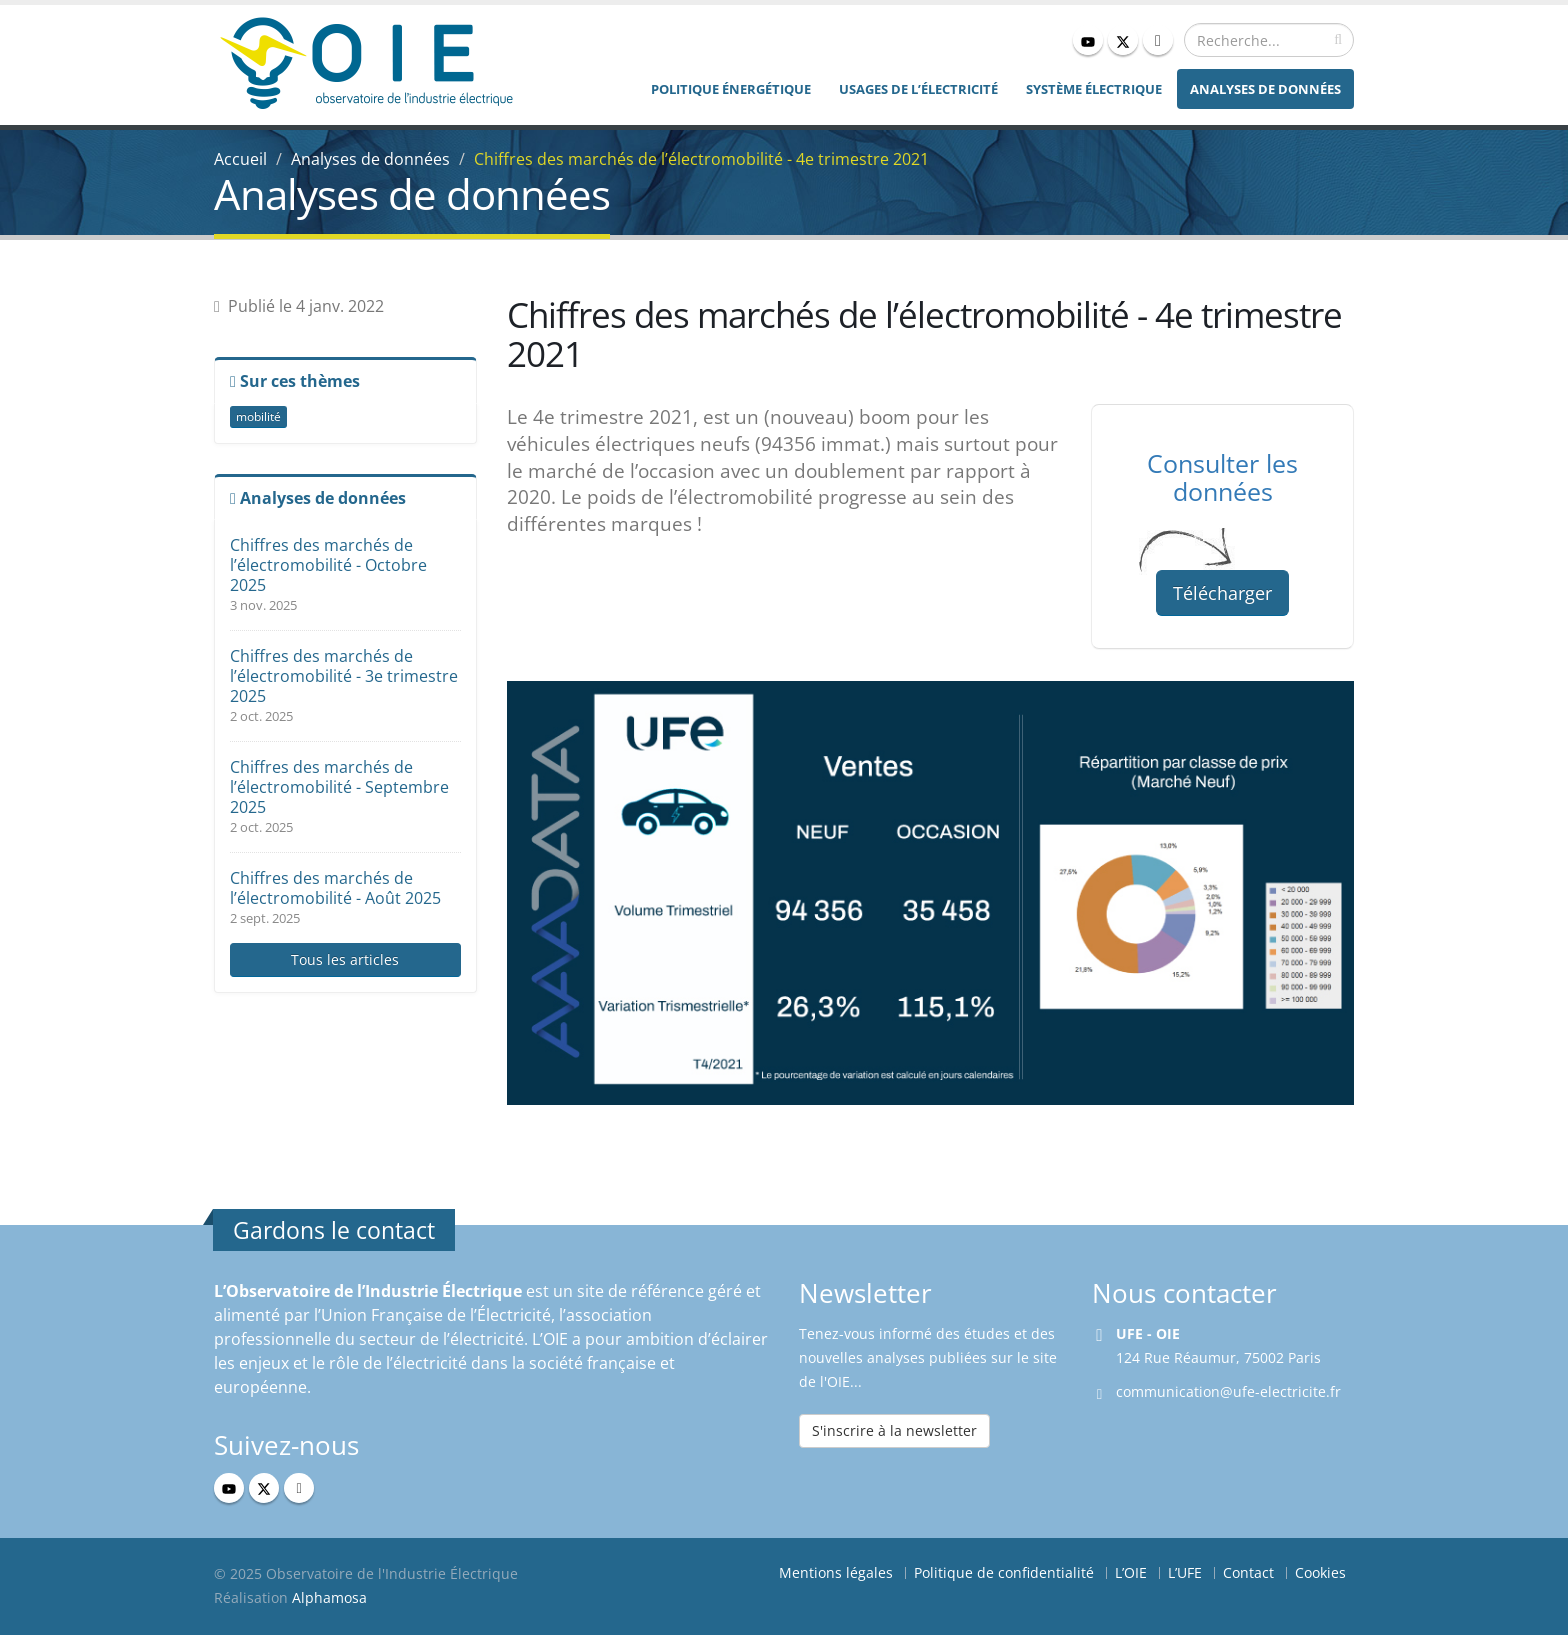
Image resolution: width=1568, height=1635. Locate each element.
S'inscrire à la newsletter (894, 1430)
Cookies (1320, 1572)
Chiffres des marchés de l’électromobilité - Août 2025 (335, 888)
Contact (1248, 1572)
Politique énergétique (731, 89)
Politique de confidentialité (1004, 1572)
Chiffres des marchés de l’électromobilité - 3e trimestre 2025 (344, 676)
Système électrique (1094, 89)
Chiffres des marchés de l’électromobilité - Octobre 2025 (328, 565)
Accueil (240, 159)
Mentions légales (836, 1572)
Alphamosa (329, 1597)
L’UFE (1185, 1572)
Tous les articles (345, 959)
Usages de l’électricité (918, 89)
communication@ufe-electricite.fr (1228, 1391)
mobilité (258, 416)
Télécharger (1222, 593)
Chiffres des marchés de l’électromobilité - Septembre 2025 (339, 787)
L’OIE (1131, 1572)
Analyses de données (1265, 89)
